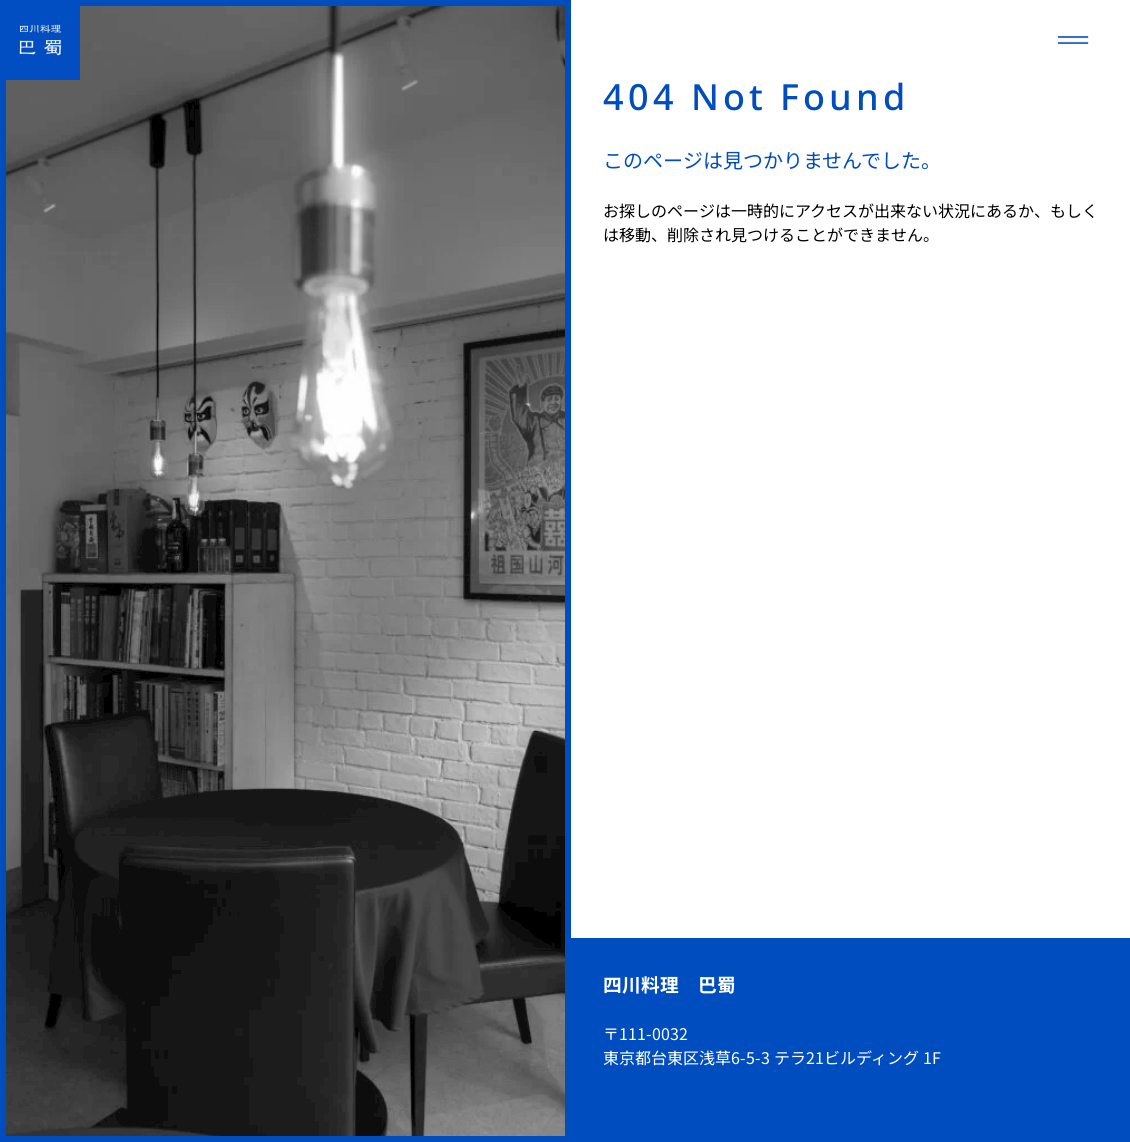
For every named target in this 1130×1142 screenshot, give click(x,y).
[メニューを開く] (1073, 40)
